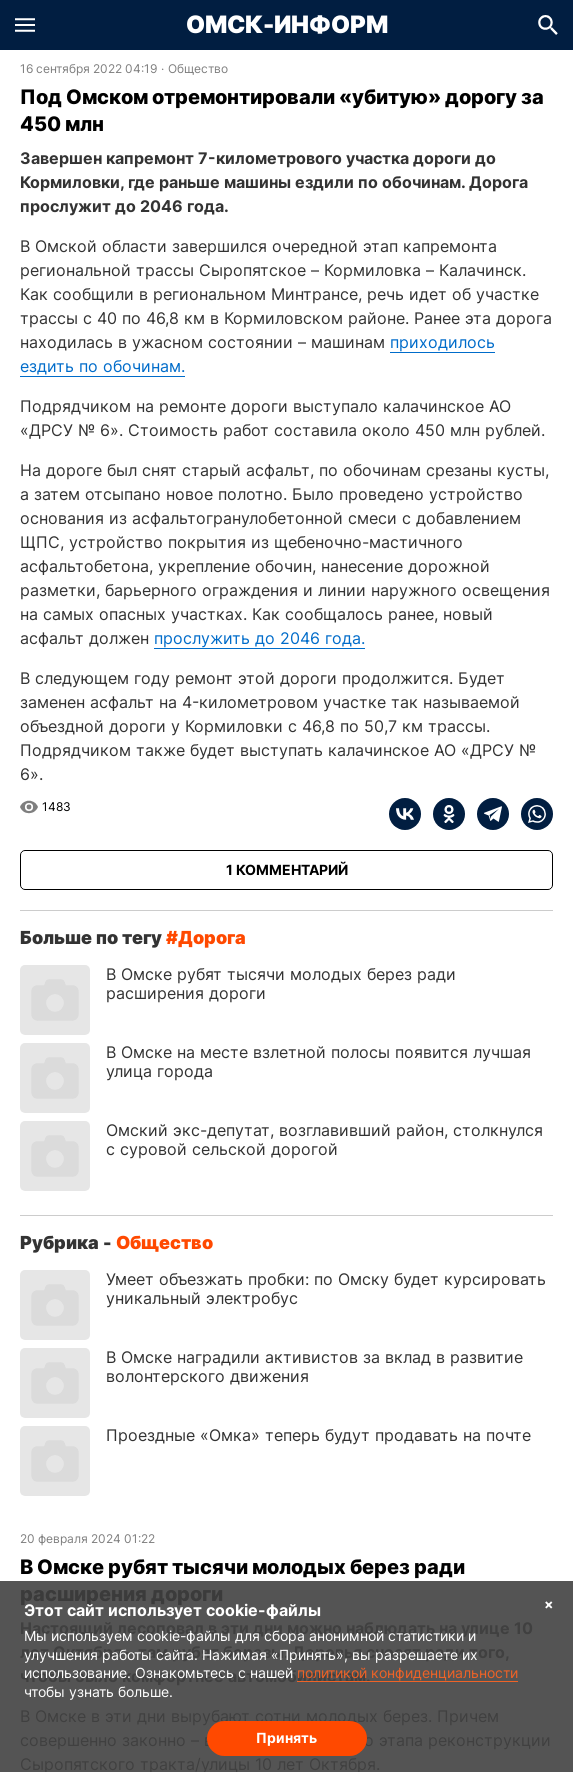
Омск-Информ (287, 25)
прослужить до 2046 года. (259, 638)
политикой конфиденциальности (407, 1672)
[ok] (443, 814)
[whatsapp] (531, 814)
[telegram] (487, 814)
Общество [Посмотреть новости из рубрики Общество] (198, 69)
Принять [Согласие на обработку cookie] (286, 1737)
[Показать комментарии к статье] (286, 870)
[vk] (405, 814)
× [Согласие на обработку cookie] (549, 1603)
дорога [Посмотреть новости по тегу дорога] (212, 937)
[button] (25, 25)
